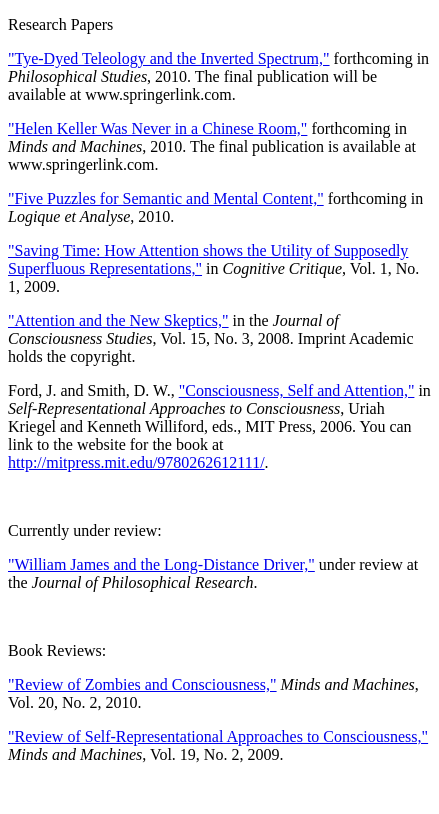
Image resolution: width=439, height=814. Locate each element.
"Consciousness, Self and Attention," (297, 390)
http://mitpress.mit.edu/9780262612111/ (136, 462)
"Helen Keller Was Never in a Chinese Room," (157, 128)
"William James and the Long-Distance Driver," (161, 564)
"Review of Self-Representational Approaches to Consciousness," (218, 736)
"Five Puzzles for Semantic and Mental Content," (166, 198)
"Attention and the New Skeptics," (118, 320)
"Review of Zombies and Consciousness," (142, 684)
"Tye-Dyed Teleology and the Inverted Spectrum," (169, 58)
